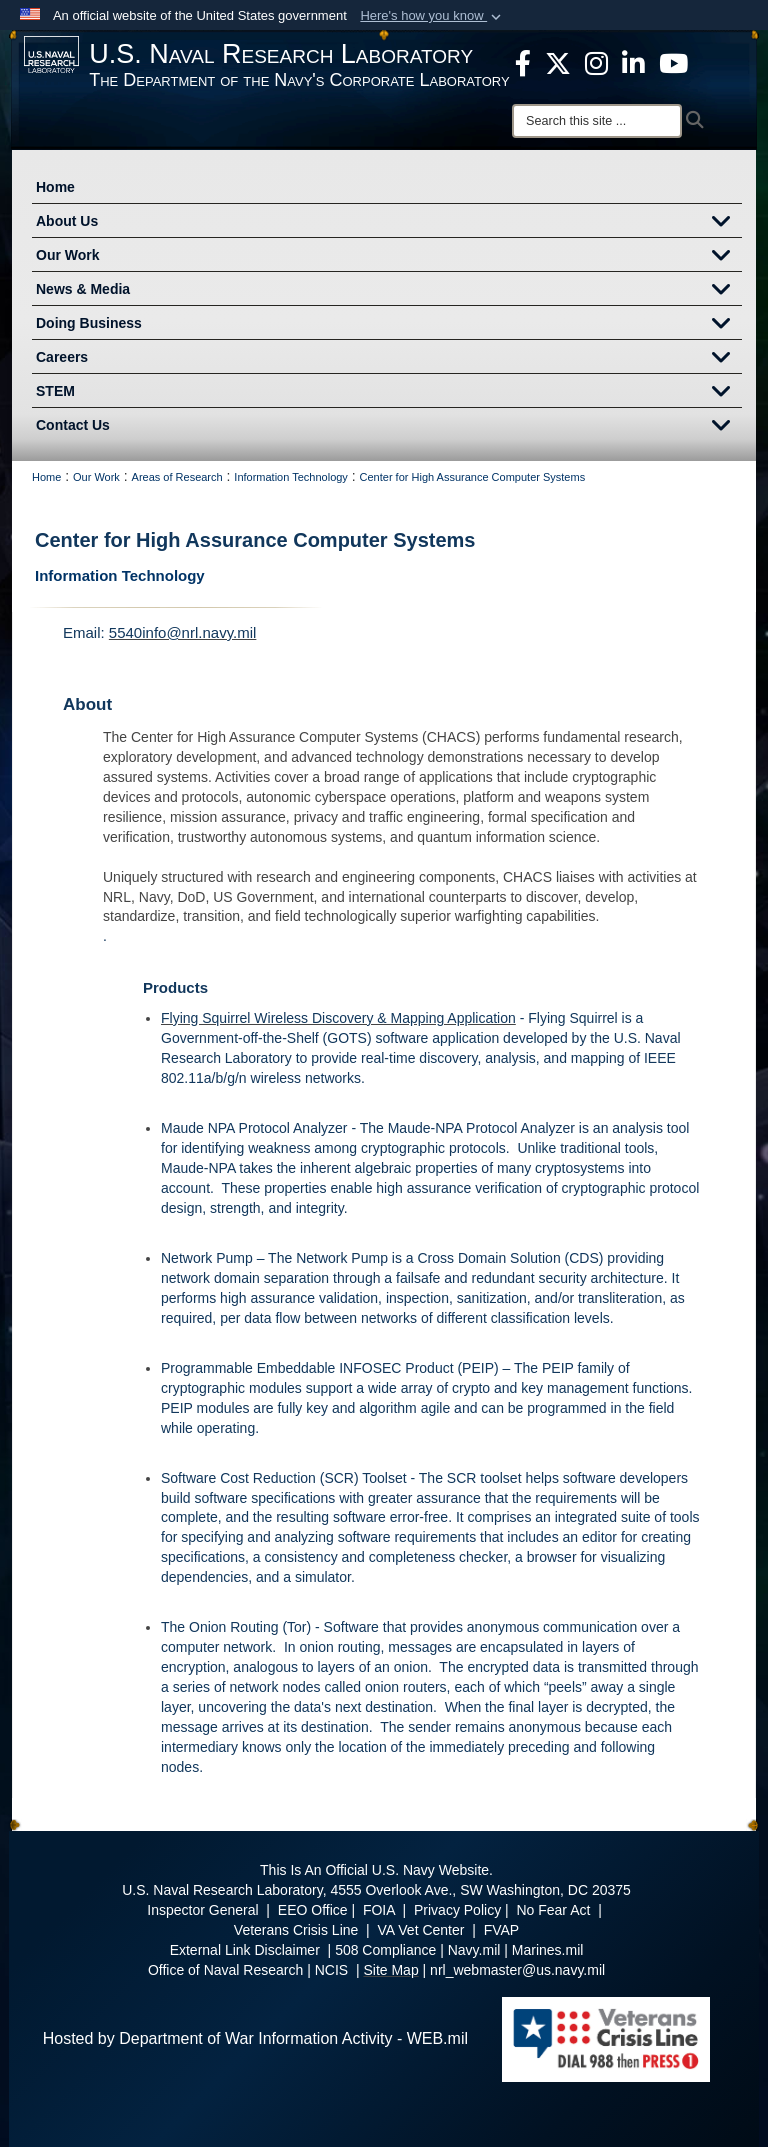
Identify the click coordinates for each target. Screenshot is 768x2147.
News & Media (389, 291)
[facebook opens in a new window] (523, 62)
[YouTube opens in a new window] (673, 62)
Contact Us (389, 427)
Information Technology (120, 575)
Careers (389, 359)
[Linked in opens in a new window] (633, 62)
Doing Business (389, 325)
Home (55, 187)
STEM (389, 393)
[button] (432, 16)
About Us (389, 223)
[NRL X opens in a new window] (558, 62)
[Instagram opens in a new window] (596, 62)
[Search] (597, 121)
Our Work (389, 257)
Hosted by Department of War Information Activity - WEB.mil (255, 2038)
